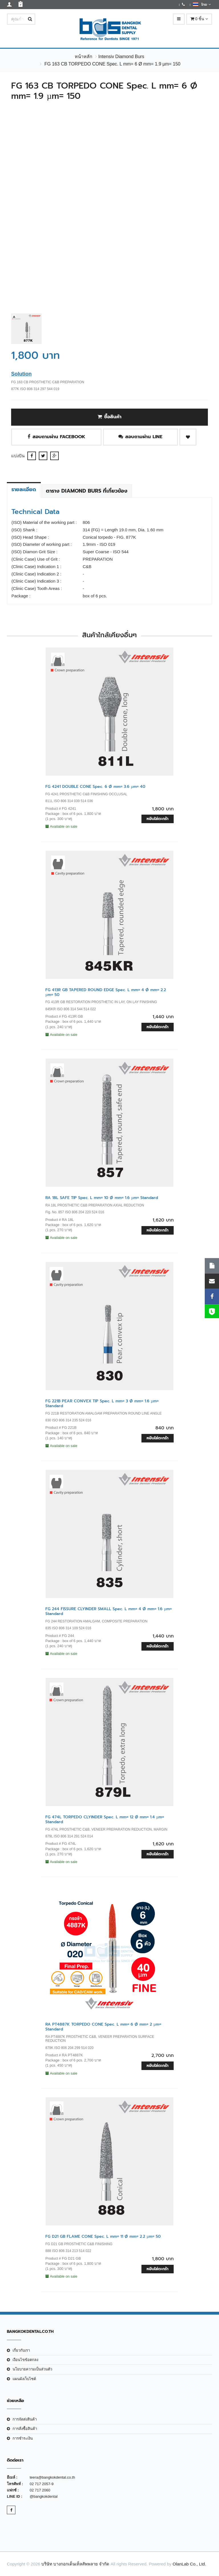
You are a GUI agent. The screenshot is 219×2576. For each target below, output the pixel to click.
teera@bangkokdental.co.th (52, 2477)
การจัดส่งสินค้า (25, 2419)
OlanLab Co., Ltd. (189, 2563)
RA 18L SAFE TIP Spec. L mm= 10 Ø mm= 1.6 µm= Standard (101, 1198)
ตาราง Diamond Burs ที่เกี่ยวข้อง (86, 491)
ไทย (202, 4)
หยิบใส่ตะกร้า (158, 819)
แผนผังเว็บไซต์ (24, 2379)
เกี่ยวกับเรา (21, 2350)
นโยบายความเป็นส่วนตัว (32, 2369)
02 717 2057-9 (42, 2484)
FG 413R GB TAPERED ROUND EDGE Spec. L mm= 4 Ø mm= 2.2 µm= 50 (105, 992)
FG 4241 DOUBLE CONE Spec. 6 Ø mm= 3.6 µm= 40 (95, 787)
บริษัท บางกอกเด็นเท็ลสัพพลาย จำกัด (75, 2563)
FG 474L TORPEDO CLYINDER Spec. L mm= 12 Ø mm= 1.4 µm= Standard (104, 1819)
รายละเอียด (23, 489)
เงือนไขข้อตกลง (25, 2360)
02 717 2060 (40, 2490)
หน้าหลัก (83, 56)
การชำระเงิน (23, 2438)
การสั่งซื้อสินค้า (25, 2429)
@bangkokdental (44, 2496)
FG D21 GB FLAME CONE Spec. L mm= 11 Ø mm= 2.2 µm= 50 (103, 2236)
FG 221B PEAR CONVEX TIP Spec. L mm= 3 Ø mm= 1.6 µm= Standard (102, 1403)
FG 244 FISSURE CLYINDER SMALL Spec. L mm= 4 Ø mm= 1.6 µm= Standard (108, 1611)
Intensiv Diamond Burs (121, 56)
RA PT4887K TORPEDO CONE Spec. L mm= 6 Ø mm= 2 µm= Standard (103, 2026)
